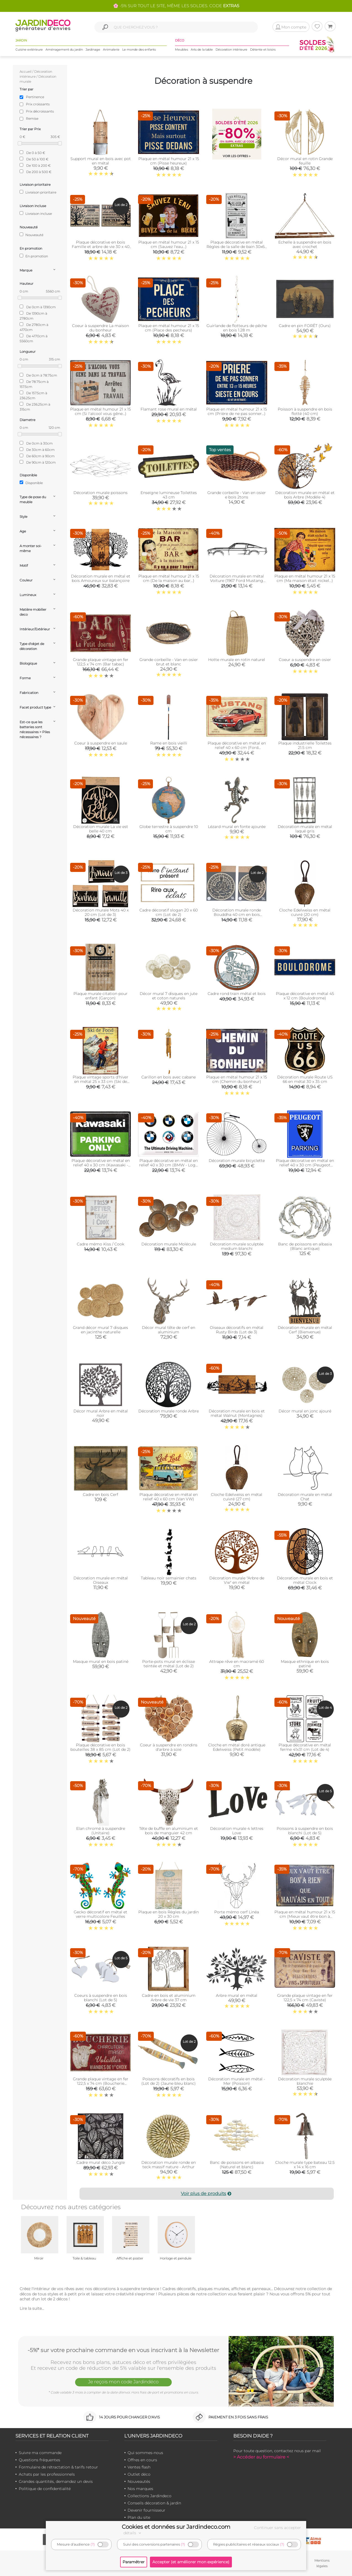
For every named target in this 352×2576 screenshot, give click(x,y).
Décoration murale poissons (100, 492)
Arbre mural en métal (236, 1995)
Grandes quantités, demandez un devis (56, 2481)
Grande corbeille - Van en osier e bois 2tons (236, 495)
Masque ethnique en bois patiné (305, 1663)
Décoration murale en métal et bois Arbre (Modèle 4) (305, 495)
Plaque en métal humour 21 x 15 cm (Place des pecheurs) (168, 328)
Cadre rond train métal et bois (237, 993)
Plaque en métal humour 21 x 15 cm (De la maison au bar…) (168, 578)
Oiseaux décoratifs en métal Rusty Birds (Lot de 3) (236, 1329)
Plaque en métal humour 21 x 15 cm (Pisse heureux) (168, 161)
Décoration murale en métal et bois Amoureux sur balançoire (100, 578)
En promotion (34, 256)
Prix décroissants (40, 111)
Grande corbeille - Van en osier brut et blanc (168, 662)
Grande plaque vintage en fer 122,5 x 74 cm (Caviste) (305, 1997)
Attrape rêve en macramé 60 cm (236, 1663)
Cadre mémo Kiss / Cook (100, 1244)
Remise (32, 118)
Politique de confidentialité (45, 2488)
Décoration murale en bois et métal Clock (305, 1580)
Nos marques (140, 2488)
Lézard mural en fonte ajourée (237, 826)
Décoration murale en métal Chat (305, 1496)
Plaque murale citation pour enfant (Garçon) (100, 995)
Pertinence (35, 97)
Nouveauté (31, 234)
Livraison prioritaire (38, 192)
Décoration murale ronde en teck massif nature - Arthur (168, 2164)
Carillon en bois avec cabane (168, 1077)
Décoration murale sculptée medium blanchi (236, 1246)
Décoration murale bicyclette (237, 1160)
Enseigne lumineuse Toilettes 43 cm (169, 495)
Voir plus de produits (206, 2193)
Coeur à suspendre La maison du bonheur (100, 328)
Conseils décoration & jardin (154, 2503)
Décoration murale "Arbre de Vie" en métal (236, 1580)
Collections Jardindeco (149, 2495)
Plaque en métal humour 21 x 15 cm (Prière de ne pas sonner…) (236, 411)
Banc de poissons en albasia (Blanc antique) (305, 1246)
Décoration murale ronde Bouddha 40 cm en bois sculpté (236, 914)
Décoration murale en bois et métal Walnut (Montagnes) (237, 1413)
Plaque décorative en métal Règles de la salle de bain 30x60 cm (237, 247)
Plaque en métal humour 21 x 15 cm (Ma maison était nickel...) (304, 578)
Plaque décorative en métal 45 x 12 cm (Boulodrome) (305, 995)
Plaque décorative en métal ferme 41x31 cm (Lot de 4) (305, 1747)
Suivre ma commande (40, 2452)
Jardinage (93, 49)
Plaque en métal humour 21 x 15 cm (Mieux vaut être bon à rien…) (304, 1916)
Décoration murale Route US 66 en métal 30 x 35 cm (305, 1079)
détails (133, 2532)
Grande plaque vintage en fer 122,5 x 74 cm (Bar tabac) (100, 662)
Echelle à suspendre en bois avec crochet (304, 244)
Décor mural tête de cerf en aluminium (168, 1329)
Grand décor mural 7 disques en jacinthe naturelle (100, 1329)
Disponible (31, 482)
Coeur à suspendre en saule (100, 743)
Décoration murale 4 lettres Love (236, 1830)
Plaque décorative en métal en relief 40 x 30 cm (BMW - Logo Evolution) (168, 1165)
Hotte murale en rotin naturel (236, 659)
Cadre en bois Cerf (100, 1494)
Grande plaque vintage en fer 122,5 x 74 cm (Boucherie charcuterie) (100, 2083)
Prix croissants (38, 104)
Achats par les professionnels (47, 2474)
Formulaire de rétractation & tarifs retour (58, 2467)
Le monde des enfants (139, 49)
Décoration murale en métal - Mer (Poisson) (236, 2081)
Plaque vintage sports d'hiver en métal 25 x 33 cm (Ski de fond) (100, 1081)
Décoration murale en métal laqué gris (305, 829)
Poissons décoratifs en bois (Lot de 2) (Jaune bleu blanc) (168, 2081)
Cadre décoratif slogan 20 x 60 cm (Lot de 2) (168, 912)
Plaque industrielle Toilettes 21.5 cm (305, 745)
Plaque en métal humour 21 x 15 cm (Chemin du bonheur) (236, 1079)
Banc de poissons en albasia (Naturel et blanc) (237, 2164)
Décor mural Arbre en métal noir (100, 1413)
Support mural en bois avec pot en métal (100, 161)
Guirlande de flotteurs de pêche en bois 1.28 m (237, 328)
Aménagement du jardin (64, 49)
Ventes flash (139, 2467)
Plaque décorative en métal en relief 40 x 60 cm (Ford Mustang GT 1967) (237, 747)
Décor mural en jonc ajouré (305, 1411)
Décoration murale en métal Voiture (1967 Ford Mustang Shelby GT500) (237, 580)
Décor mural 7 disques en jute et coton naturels (168, 995)
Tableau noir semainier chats (168, 1578)
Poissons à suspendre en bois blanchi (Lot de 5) (305, 1830)
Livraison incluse (36, 213)
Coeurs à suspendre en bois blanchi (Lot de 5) (100, 1997)
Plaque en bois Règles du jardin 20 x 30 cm (168, 1914)
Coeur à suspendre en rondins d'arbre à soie (168, 1747)
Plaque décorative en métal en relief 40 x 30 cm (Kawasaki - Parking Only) (101, 1165)
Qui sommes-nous (145, 2452)
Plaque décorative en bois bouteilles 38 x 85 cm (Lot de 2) (100, 1747)
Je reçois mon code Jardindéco (123, 2381)
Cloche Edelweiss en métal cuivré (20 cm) (304, 912)
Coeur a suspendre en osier (305, 659)
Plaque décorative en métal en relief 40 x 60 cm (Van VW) (168, 1496)
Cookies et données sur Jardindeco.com (176, 2526)
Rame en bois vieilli (168, 743)
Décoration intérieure (231, 49)
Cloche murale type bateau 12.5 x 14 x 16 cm (305, 2164)
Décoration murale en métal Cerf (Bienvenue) (305, 1329)
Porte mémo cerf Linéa (236, 1911)
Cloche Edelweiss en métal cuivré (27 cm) (236, 1496)
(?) (93, 2544)
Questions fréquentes (39, 2459)
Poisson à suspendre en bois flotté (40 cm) (305, 411)
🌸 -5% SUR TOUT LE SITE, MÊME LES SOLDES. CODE (176, 5)
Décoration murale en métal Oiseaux (100, 1580)
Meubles (181, 49)
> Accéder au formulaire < (261, 2457)
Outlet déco (139, 2474)
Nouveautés (139, 2481)
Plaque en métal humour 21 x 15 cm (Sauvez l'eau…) (168, 244)
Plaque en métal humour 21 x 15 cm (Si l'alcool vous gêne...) (100, 411)
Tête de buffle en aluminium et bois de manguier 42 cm (168, 1830)
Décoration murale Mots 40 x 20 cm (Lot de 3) (101, 912)
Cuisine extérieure (29, 49)
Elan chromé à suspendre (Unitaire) (100, 1830)
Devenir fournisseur (146, 2510)
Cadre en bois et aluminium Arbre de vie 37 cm (168, 1997)
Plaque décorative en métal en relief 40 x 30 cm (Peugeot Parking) (305, 1165)
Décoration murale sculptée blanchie (305, 2081)
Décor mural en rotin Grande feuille (305, 161)
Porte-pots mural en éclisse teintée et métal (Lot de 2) (168, 1663)
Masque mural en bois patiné (100, 1661)
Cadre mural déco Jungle (100, 2162)
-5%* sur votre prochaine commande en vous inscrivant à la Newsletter (123, 2350)
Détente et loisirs (263, 49)
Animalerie (111, 49)
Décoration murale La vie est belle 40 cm (100, 829)
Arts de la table (202, 49)
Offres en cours (142, 2459)
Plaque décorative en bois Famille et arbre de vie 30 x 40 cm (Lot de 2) (100, 247)
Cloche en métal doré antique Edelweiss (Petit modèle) (236, 1747)
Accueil (25, 71)
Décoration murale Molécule (168, 1244)
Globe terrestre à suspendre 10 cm (168, 829)
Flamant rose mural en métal (169, 409)
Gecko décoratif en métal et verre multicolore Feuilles (100, 1914)
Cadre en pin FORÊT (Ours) (305, 325)
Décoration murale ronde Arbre (168, 1411)
